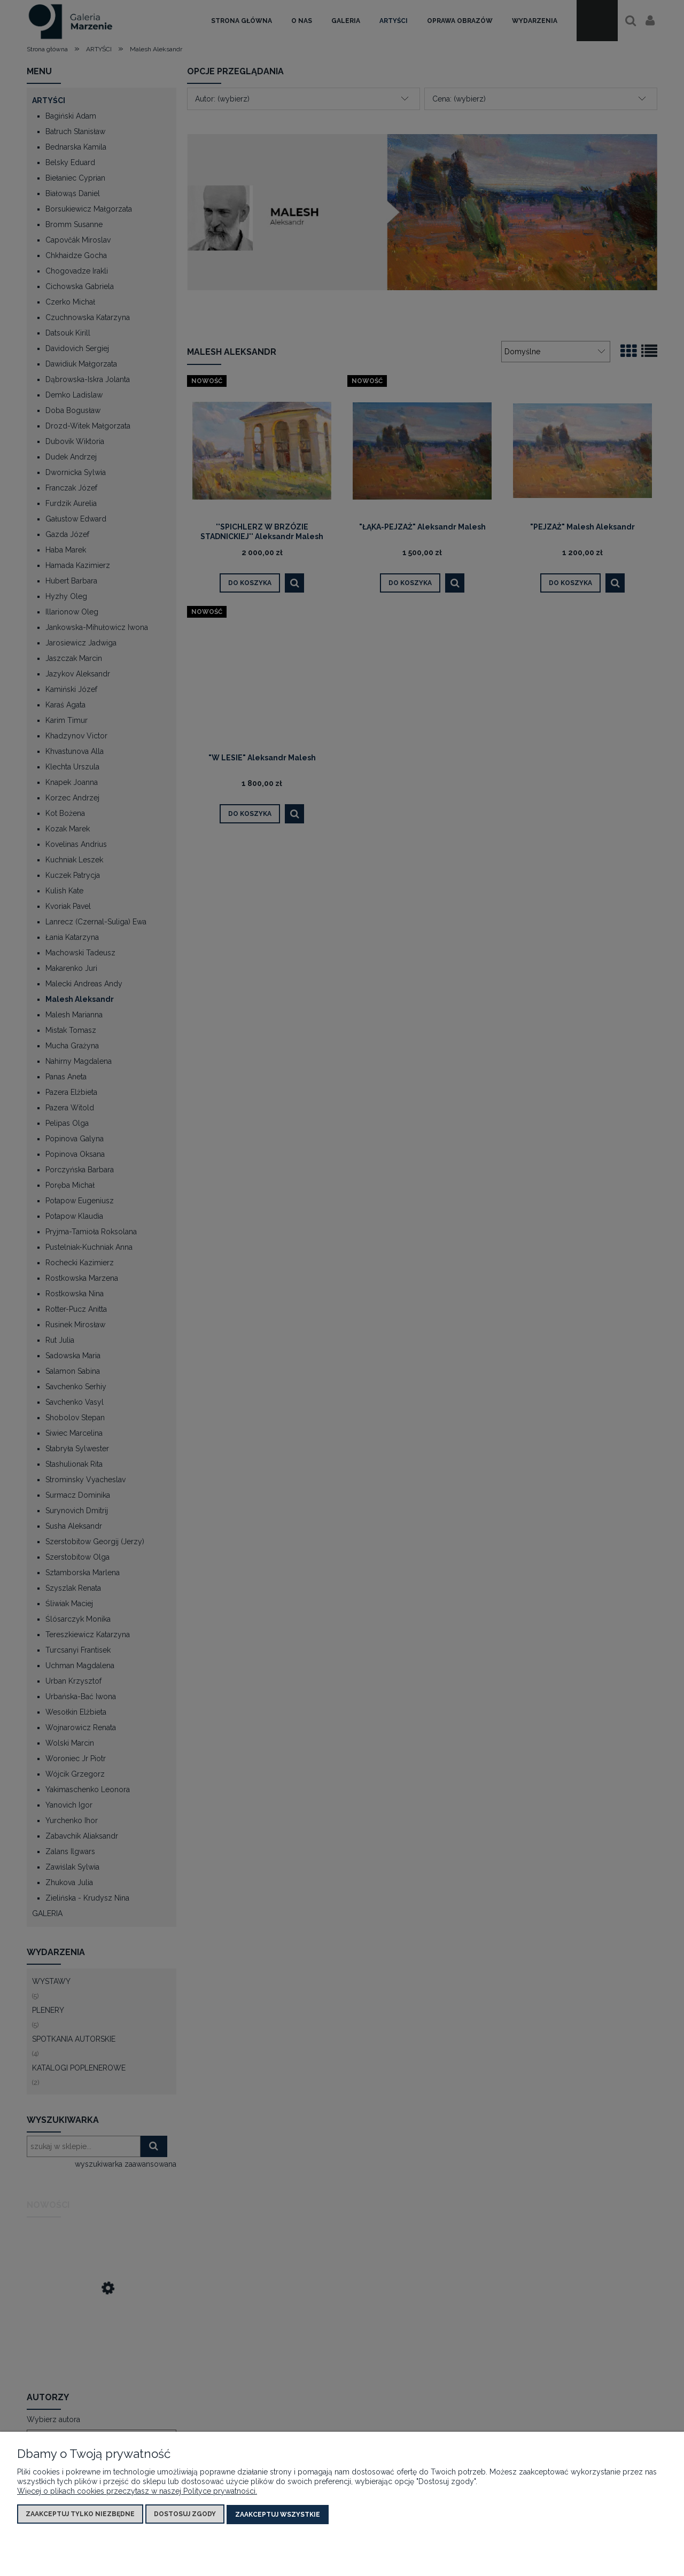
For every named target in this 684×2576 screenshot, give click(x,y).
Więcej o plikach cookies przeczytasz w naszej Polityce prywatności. (137, 2492)
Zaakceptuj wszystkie (277, 2515)
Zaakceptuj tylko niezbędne (80, 2515)
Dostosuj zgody (185, 2515)
